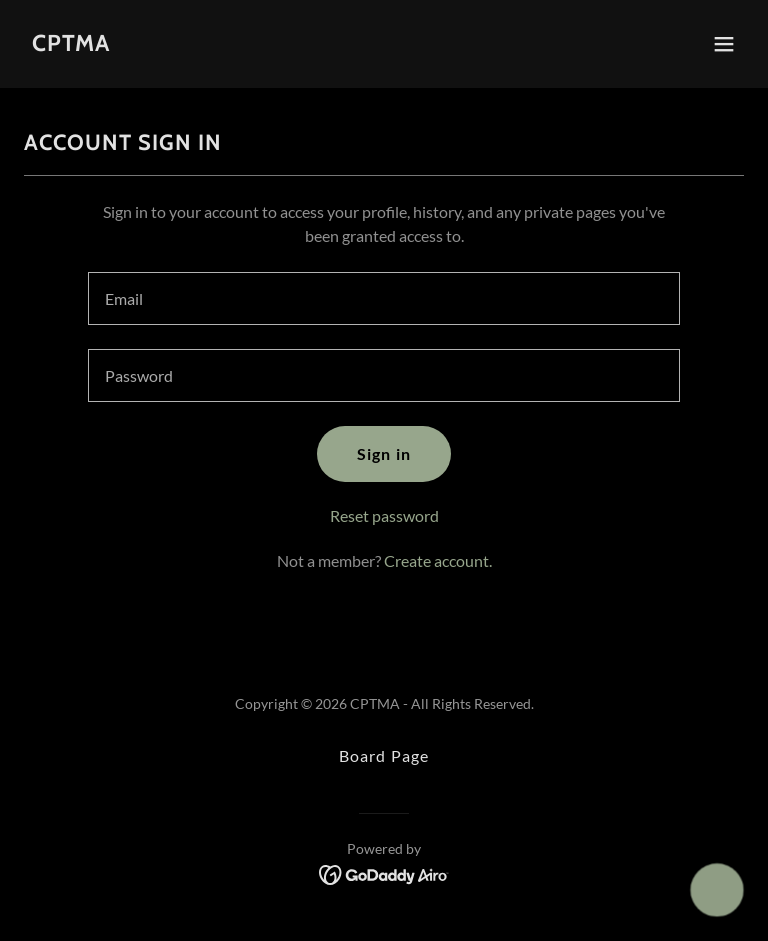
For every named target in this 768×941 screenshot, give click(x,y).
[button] (724, 44)
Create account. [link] (438, 560)
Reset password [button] (384, 515)
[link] (71, 44)
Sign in (383, 453)
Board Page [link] (383, 755)
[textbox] (384, 298)
